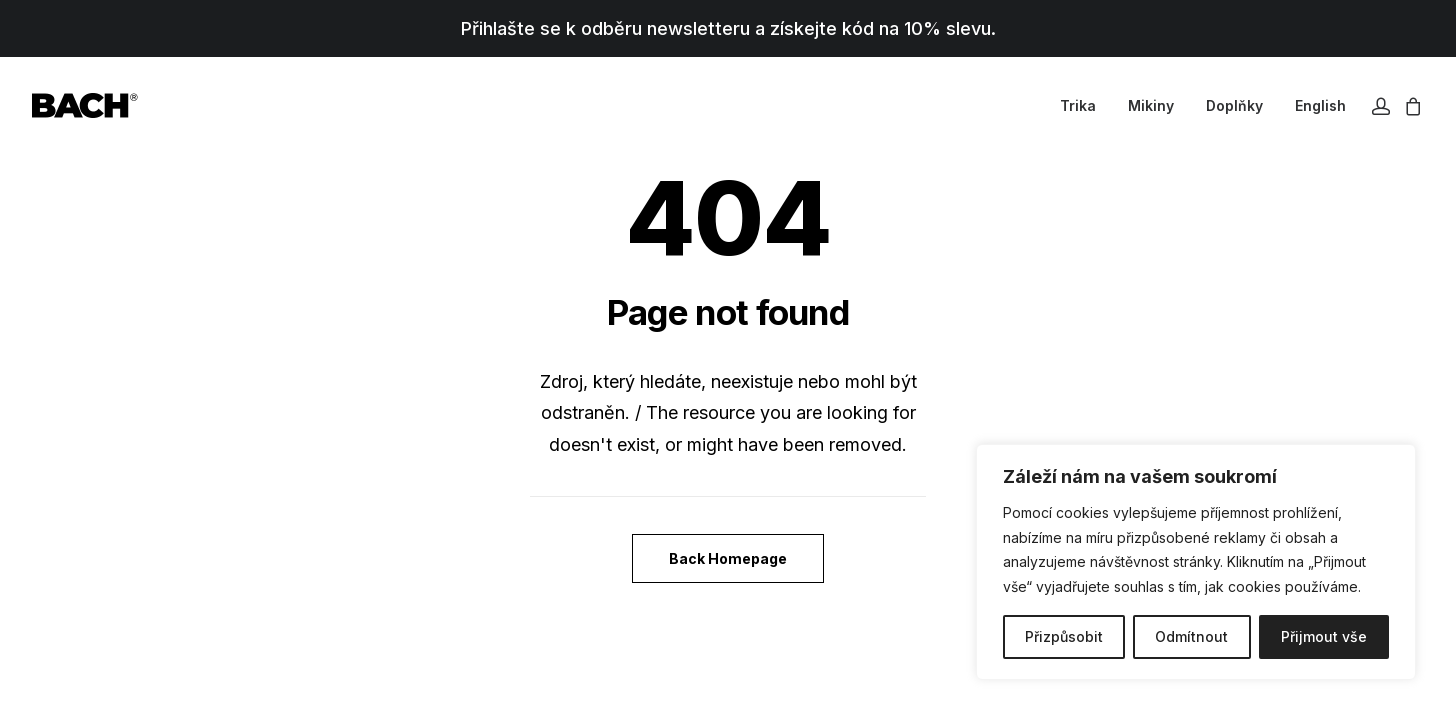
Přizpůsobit (1064, 636)
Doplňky (1234, 105)
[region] (1196, 562)
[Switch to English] (1313, 105)
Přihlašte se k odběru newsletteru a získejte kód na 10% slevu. (728, 28)
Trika (1078, 105)
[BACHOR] (85, 105)
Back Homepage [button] (728, 558)
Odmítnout (1191, 636)
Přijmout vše (1324, 636)
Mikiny (1151, 105)
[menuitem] (1078, 105)
